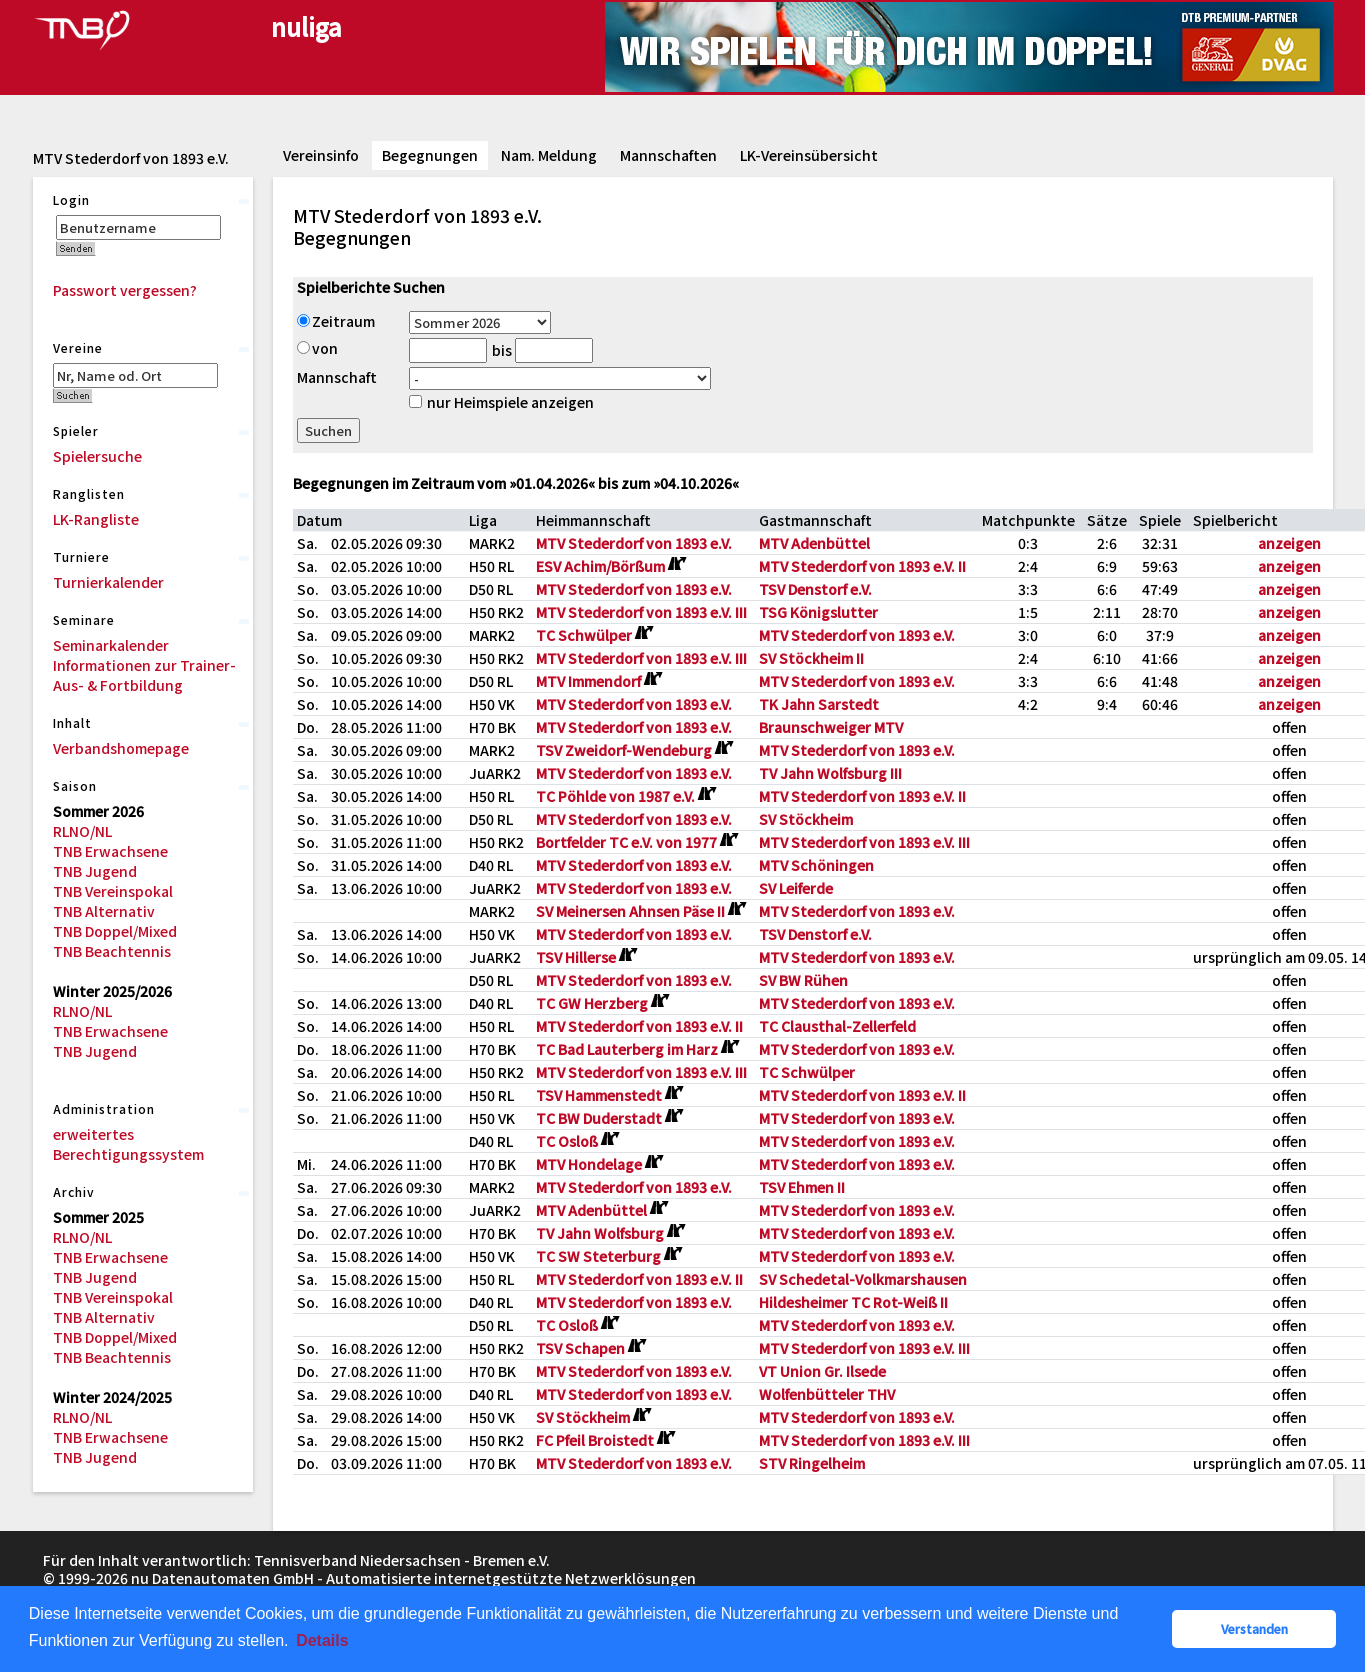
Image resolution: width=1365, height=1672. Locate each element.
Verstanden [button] (1254, 1628)
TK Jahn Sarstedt (819, 704)
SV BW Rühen (803, 980)
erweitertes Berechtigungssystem (128, 1144)
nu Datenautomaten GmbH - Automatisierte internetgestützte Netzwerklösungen (413, 1578)
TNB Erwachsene (110, 851)
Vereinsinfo (321, 155)
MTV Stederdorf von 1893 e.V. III (641, 612)
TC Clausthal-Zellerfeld (837, 1026)
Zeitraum (336, 321)
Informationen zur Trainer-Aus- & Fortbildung (144, 675)
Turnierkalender (108, 582)
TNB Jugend (95, 871)
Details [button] (322, 1640)
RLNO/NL (82, 831)
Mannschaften (668, 155)
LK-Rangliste (96, 519)
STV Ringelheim (812, 1463)
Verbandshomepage (121, 748)
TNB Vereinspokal (113, 891)
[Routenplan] (676, 564)
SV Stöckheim (806, 819)
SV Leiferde (796, 888)
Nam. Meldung (549, 155)
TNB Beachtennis (112, 951)
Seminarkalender (111, 645)
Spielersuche (97, 456)
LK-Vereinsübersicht (809, 155)
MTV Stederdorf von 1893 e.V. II (862, 566)
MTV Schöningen (816, 865)
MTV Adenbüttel (814, 543)
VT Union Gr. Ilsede (822, 1371)
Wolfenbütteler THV (827, 1394)
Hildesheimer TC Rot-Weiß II (853, 1302)
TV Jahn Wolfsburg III (830, 773)
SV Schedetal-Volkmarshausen (863, 1279)
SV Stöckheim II (811, 658)
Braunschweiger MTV (831, 727)
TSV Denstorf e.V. (815, 589)
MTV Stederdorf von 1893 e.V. (634, 543)
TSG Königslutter (818, 612)
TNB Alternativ (104, 911)
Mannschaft (337, 377)
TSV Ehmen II (802, 1187)
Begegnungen (430, 155)
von (317, 348)
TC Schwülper (807, 1072)
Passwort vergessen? (125, 290)
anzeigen (1289, 543)
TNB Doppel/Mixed (115, 931)
